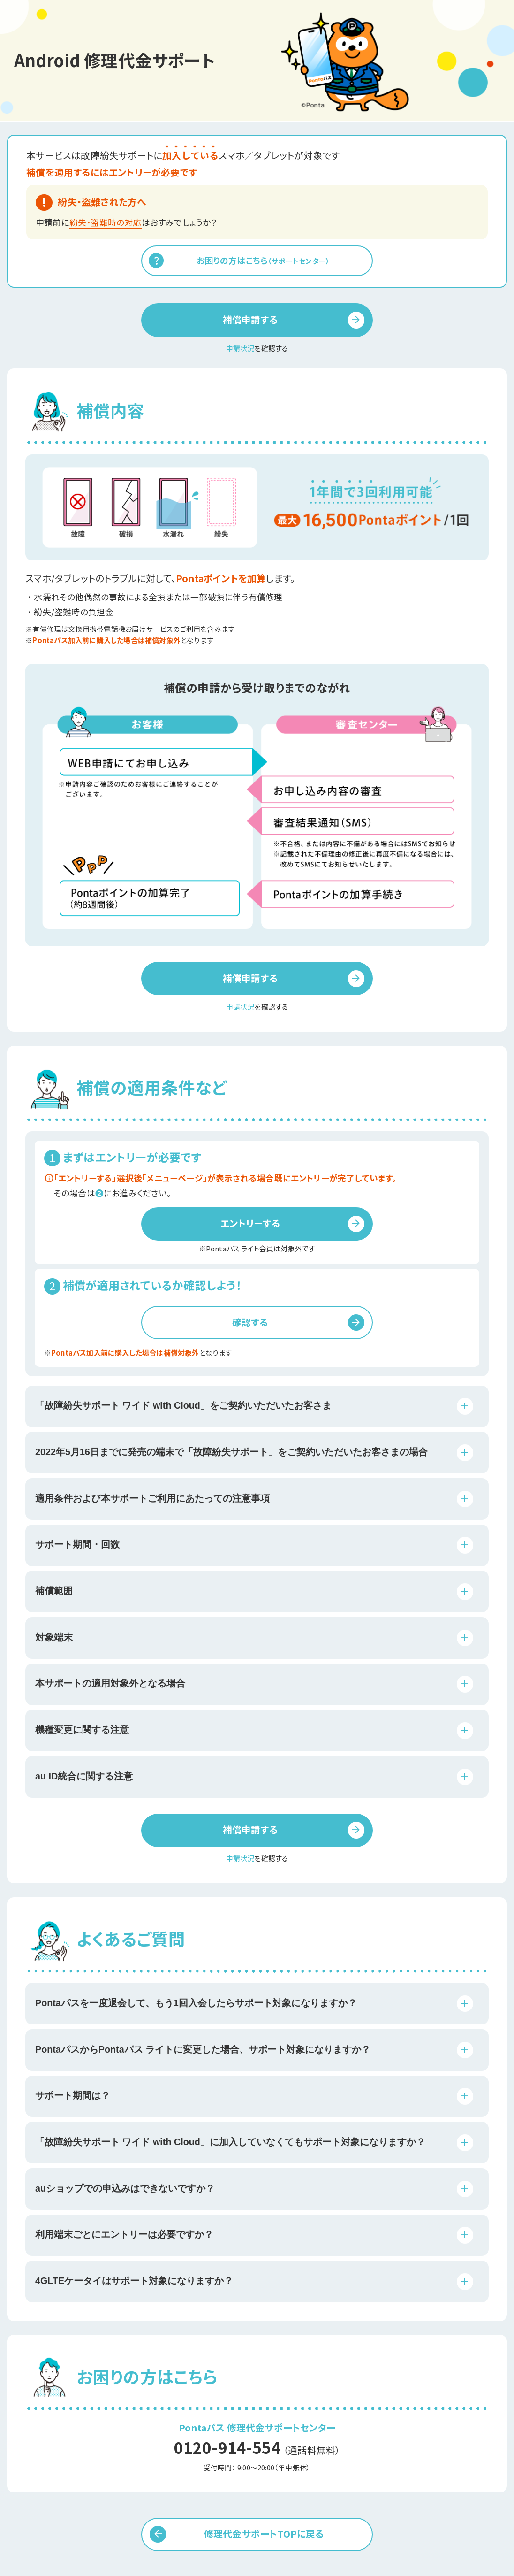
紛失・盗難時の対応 (105, 222)
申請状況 (240, 348)
